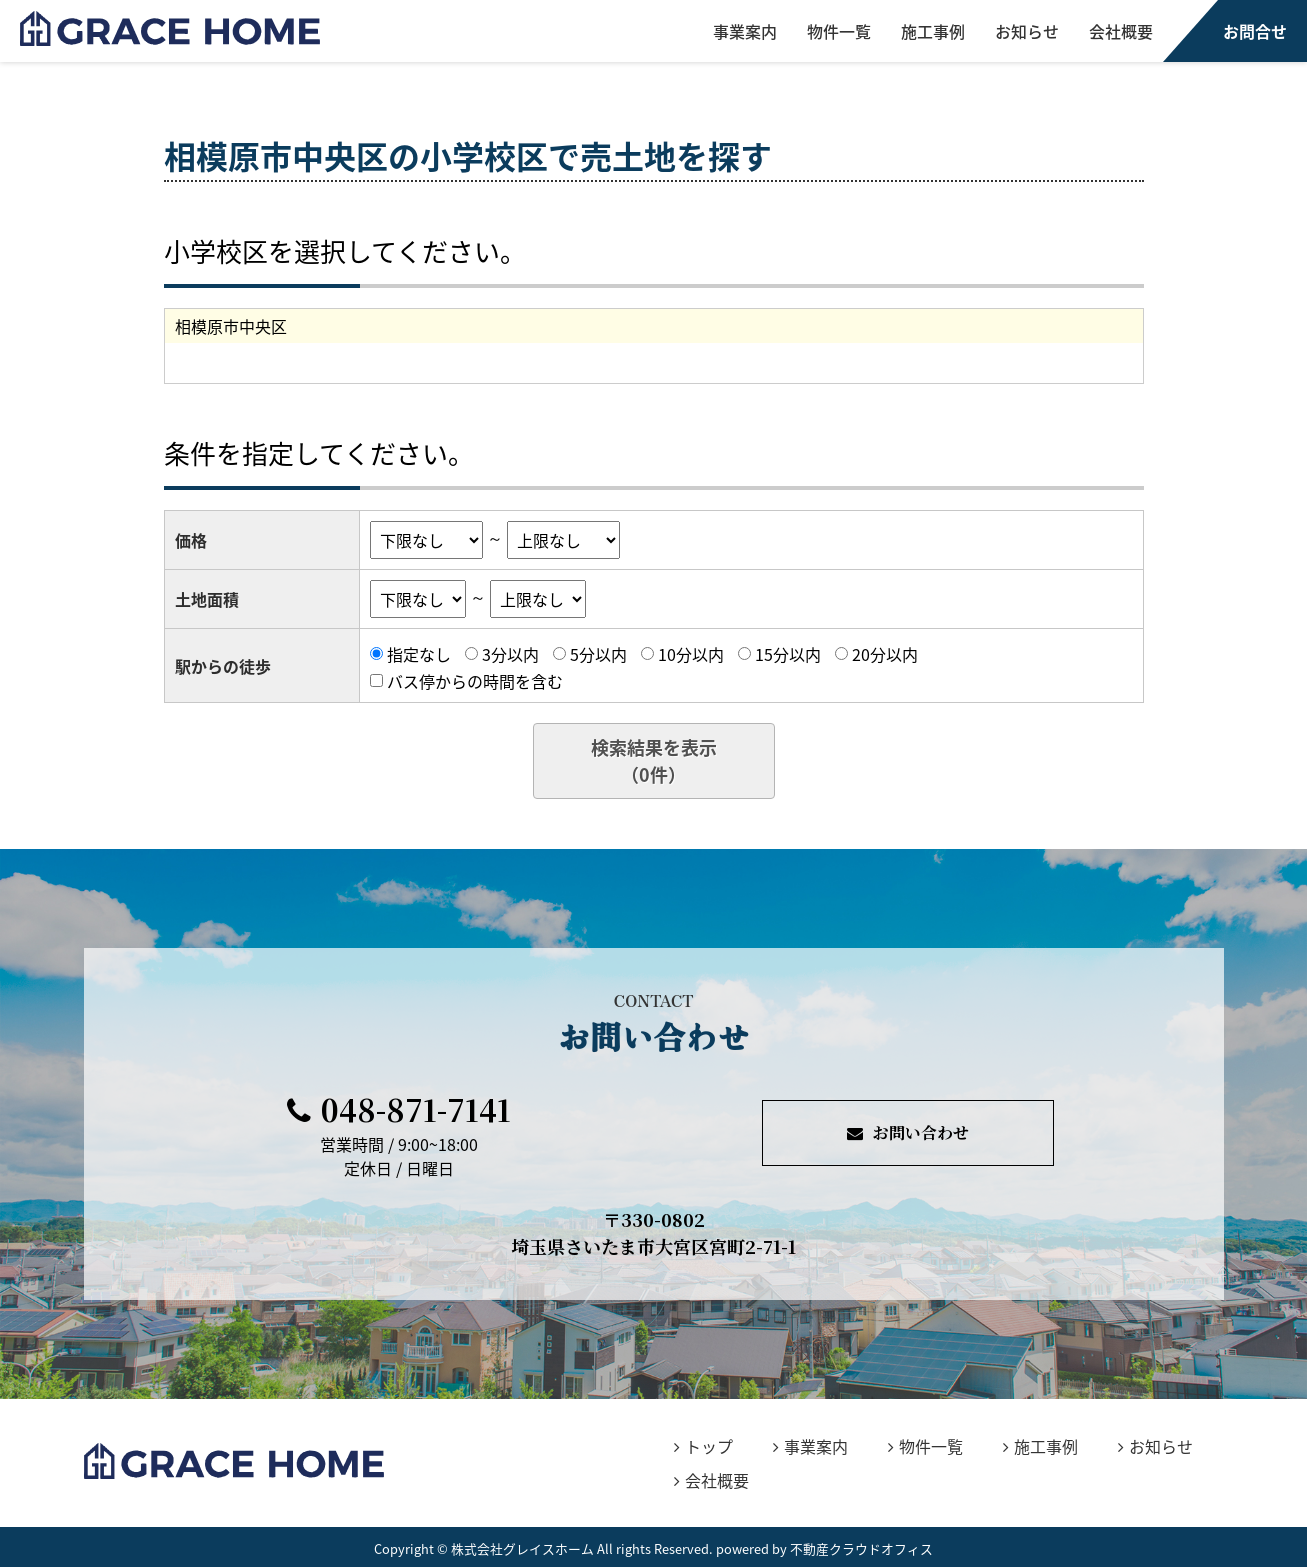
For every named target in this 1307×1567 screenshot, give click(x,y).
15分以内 (788, 654)
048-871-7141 (399, 1109)
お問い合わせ (908, 1132)
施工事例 (933, 31)
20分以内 (885, 654)
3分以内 (510, 654)
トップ (703, 1446)
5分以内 (598, 654)
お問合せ (1255, 31)
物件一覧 (839, 31)
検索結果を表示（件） (654, 761)
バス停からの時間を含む (475, 680)
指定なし (419, 654)
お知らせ (1027, 31)
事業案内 (745, 31)
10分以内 (691, 654)
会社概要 (1121, 31)
